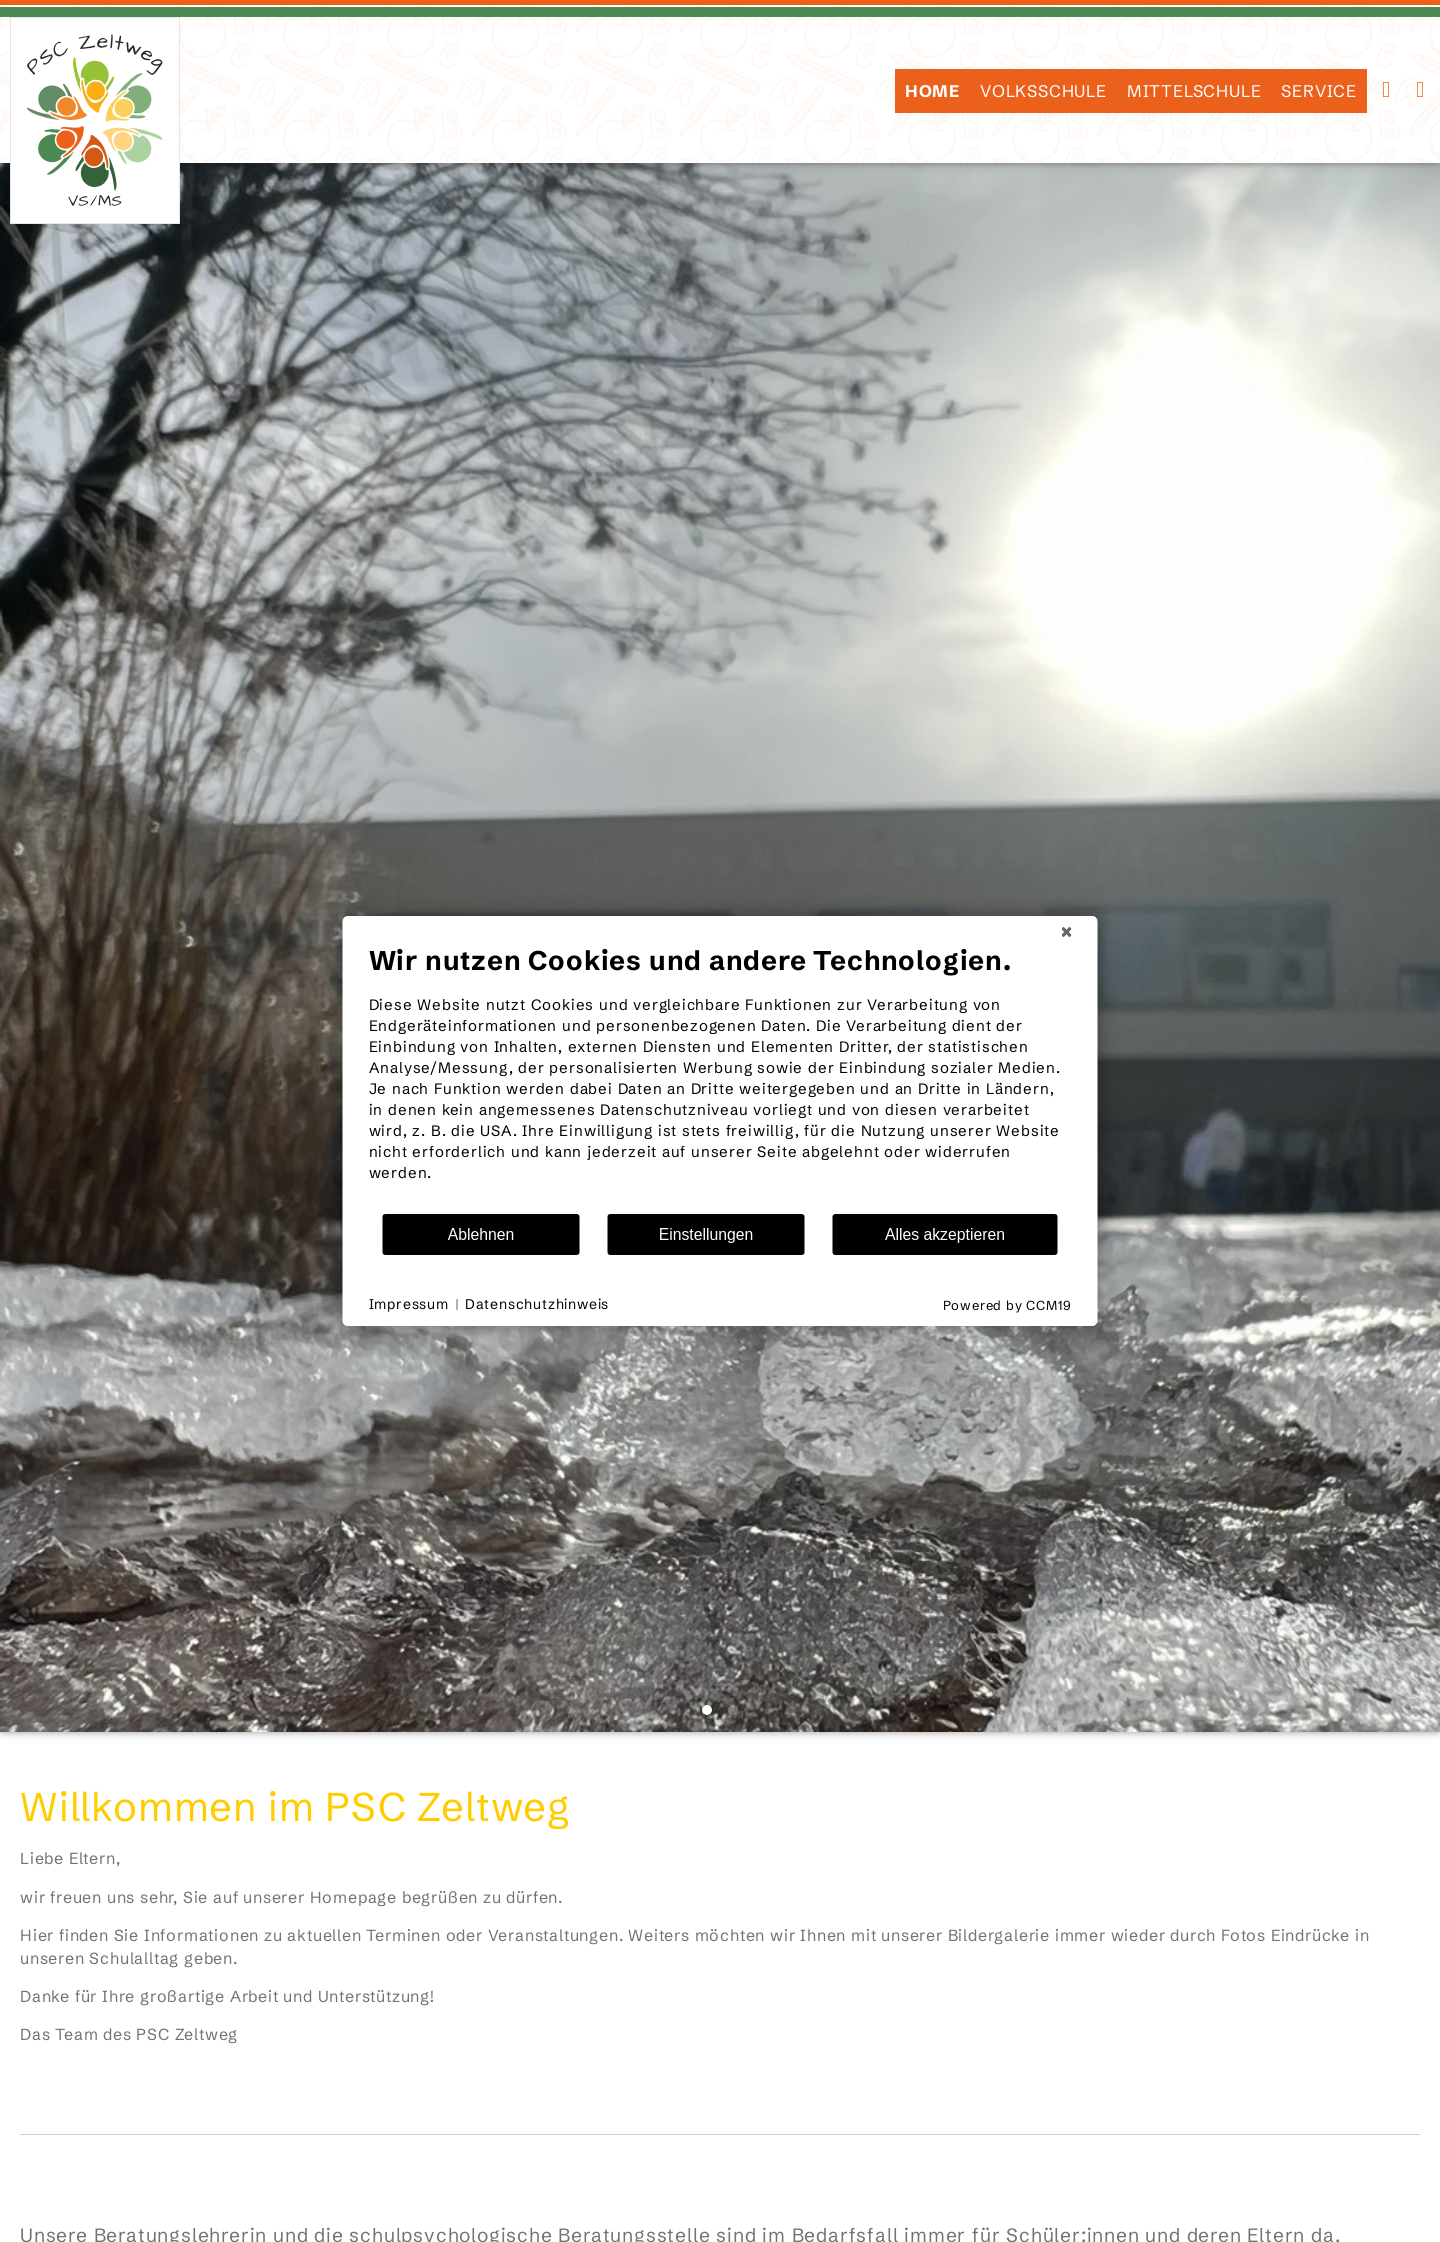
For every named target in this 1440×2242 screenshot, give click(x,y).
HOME (932, 91)
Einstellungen (706, 1234)
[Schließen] (1067, 932)
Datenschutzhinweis (537, 1304)
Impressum (409, 1304)
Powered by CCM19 (1007, 1305)
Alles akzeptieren (945, 1234)
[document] (720, 1078)
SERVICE (1319, 91)
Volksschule (1043, 91)
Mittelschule (1194, 91)
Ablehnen (481, 1234)
